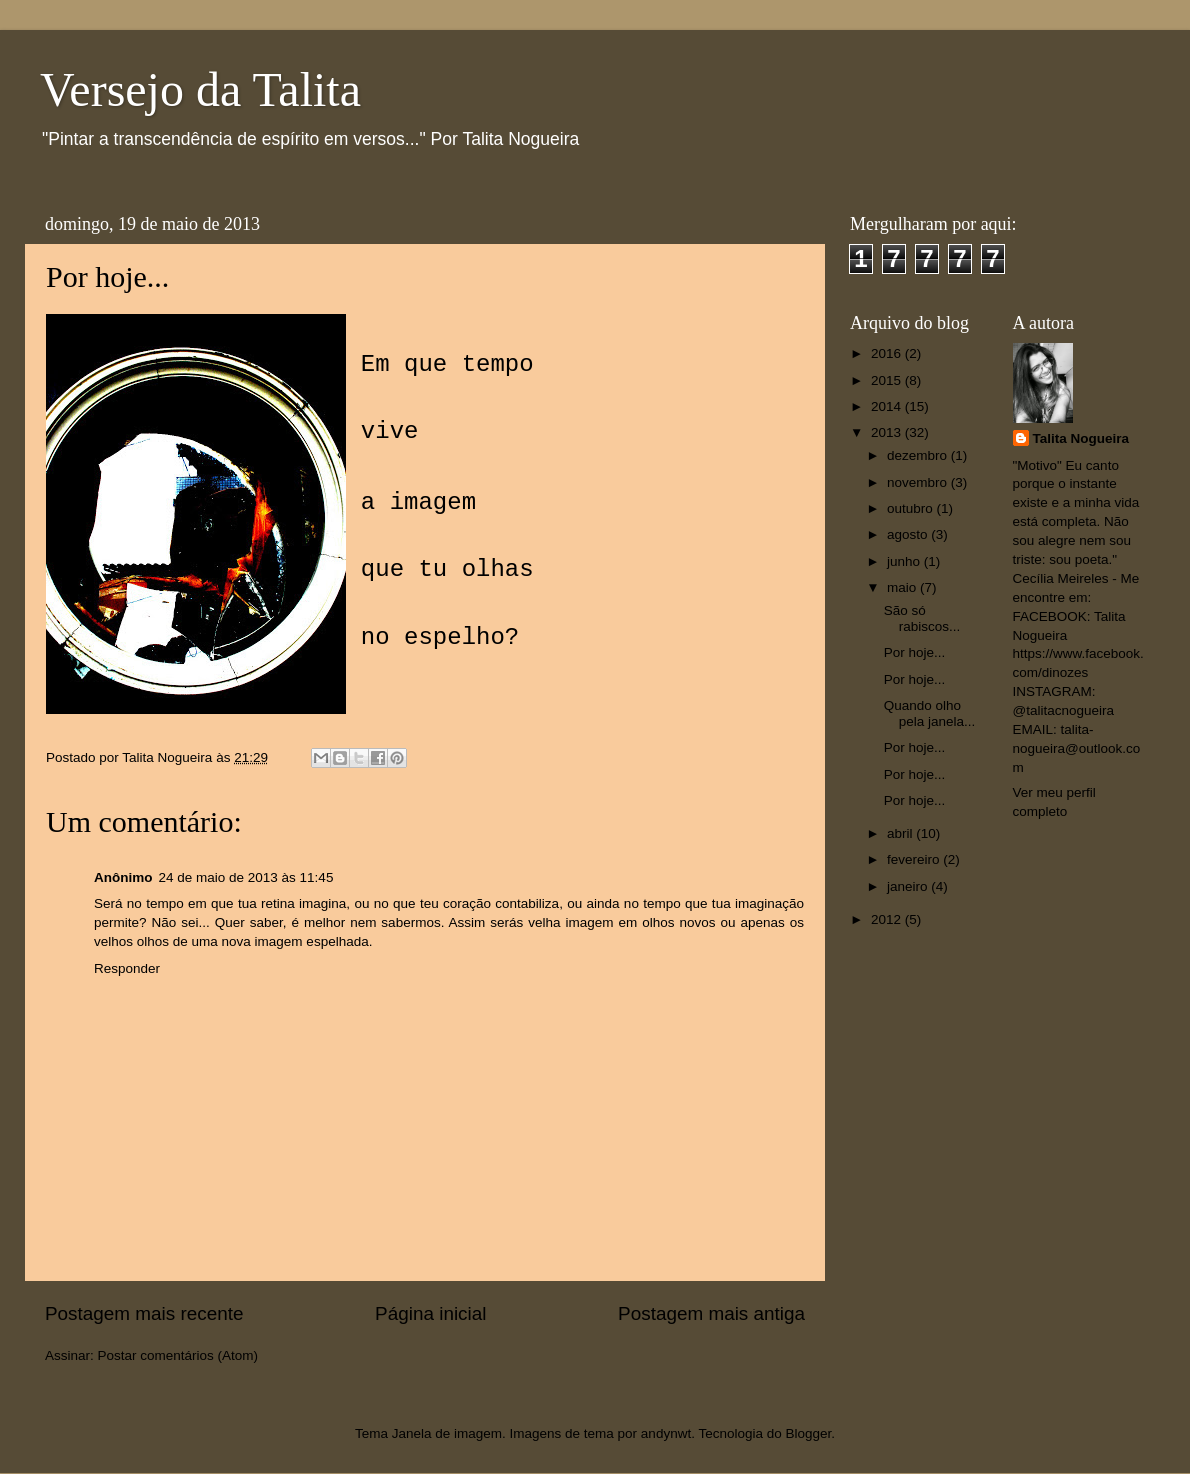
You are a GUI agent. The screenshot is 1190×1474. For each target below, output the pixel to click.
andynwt (666, 1433)
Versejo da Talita (200, 89)
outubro (912, 508)
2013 (888, 432)
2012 (888, 919)
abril (901, 833)
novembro (919, 482)
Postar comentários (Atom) (178, 1355)
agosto (909, 534)
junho (905, 561)
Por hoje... (915, 652)
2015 (888, 380)
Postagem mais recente (144, 1313)
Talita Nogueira (1081, 438)
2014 (888, 406)
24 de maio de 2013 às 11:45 (246, 877)
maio (903, 587)
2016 (888, 353)
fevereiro (915, 859)
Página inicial (430, 1313)
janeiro (909, 886)
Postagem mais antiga (711, 1313)
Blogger (808, 1433)
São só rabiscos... (922, 618)
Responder (127, 968)
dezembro (919, 455)
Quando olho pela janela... (930, 713)
